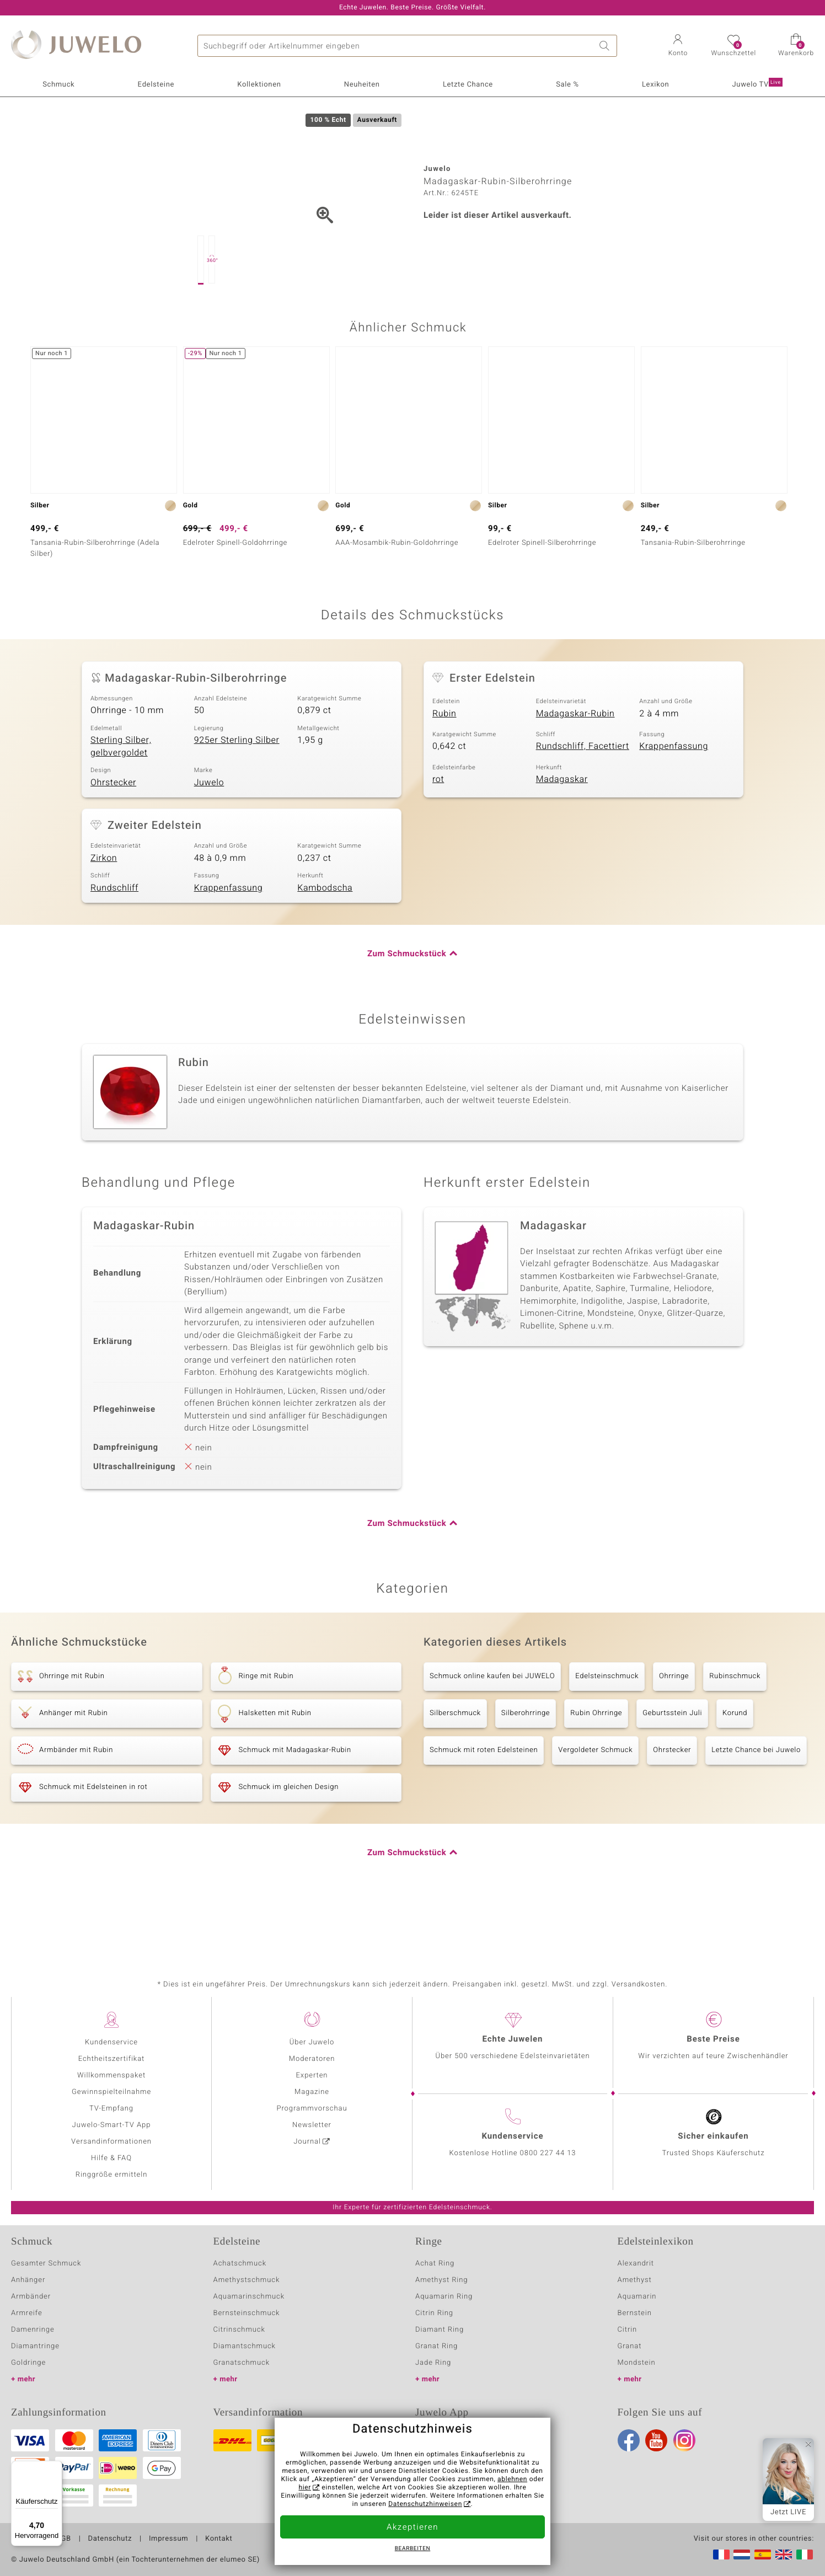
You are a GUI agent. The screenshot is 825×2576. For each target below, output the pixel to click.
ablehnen (512, 2479)
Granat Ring (436, 2346)
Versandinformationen (111, 2141)
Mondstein (637, 2363)
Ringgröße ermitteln (111, 2175)
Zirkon (103, 910)
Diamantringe (35, 2346)
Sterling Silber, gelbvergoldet (120, 798)
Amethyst (635, 2280)
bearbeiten (413, 2549)
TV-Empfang (111, 2108)
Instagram (684, 2440)
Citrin (628, 2330)
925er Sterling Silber (237, 792)
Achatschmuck (240, 2263)
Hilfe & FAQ (111, 2158)
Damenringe (33, 2330)
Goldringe (28, 2363)
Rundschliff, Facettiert (582, 798)
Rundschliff (114, 939)
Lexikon (655, 84)
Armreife (26, 2313)
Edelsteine (156, 84)
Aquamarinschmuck (249, 2296)
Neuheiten (362, 84)
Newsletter (311, 2125)
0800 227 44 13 (548, 2153)
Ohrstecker (113, 834)
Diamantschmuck (244, 2346)
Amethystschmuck (246, 2280)
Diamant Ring (439, 2330)
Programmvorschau (311, 2108)
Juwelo (209, 834)
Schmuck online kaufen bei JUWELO (492, 1728)
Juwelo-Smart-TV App (111, 2125)
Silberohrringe (525, 1765)
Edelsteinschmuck (607, 1728)
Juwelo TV (757, 84)
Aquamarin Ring (444, 2296)
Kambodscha (324, 939)
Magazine (311, 2092)
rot (438, 831)
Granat (630, 2346)
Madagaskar (562, 831)
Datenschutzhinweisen (425, 2504)
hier (304, 2488)
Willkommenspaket (111, 2075)
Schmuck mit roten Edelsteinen (484, 1802)
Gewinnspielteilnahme (111, 2092)
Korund (734, 1765)
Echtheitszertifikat (111, 2059)
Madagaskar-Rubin (575, 765)
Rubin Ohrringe (596, 1765)
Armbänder (31, 2296)
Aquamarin (637, 2296)
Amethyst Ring (441, 2280)
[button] (678, 46)
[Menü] (55, 2467)
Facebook (629, 2440)
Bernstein (635, 2313)
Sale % (567, 84)
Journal (307, 2141)
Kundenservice (111, 2042)
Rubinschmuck (734, 1728)
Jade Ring (433, 2363)
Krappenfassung (673, 798)
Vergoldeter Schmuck (595, 1802)
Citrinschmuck (239, 2330)
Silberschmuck (455, 1765)
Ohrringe (674, 1728)
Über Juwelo (312, 2042)
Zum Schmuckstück (406, 1006)
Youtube (656, 2440)
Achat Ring (434, 2263)
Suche (606, 45)
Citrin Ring (434, 2313)
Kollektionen (259, 84)
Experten (312, 2075)
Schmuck (58, 84)
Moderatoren (312, 2059)
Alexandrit (636, 2263)
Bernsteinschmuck (246, 2313)
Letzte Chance (468, 84)
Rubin (444, 765)
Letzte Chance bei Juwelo (756, 1802)
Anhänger (28, 2280)
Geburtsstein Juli (672, 1765)
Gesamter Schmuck (46, 2263)
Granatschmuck (241, 2363)
